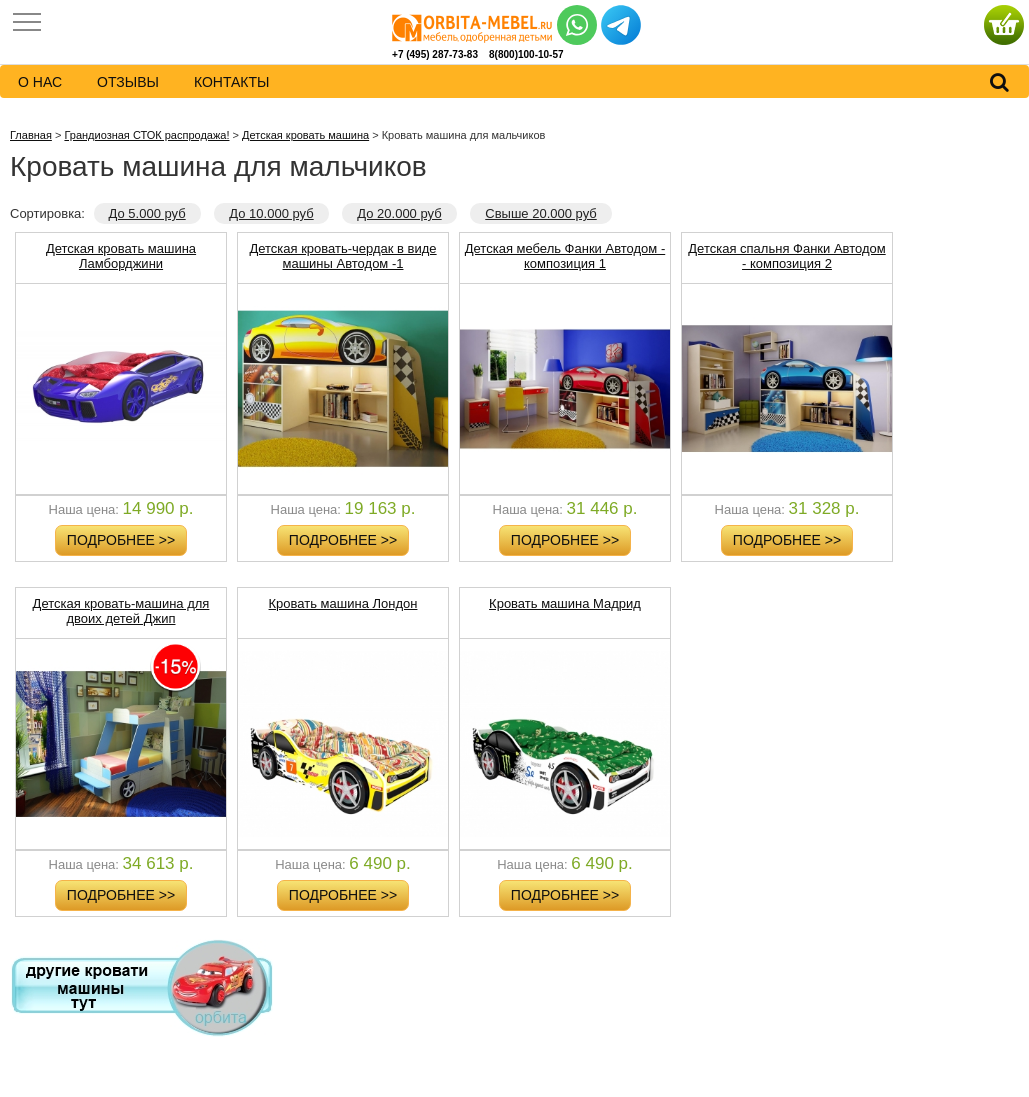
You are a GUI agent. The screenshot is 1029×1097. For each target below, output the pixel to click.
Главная (31, 135)
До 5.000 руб (147, 213)
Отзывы (128, 82)
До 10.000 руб (271, 213)
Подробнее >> (121, 540)
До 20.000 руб (399, 213)
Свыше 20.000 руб (540, 213)
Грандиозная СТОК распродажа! (146, 135)
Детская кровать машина (305, 135)
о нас (40, 82)
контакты (232, 82)
